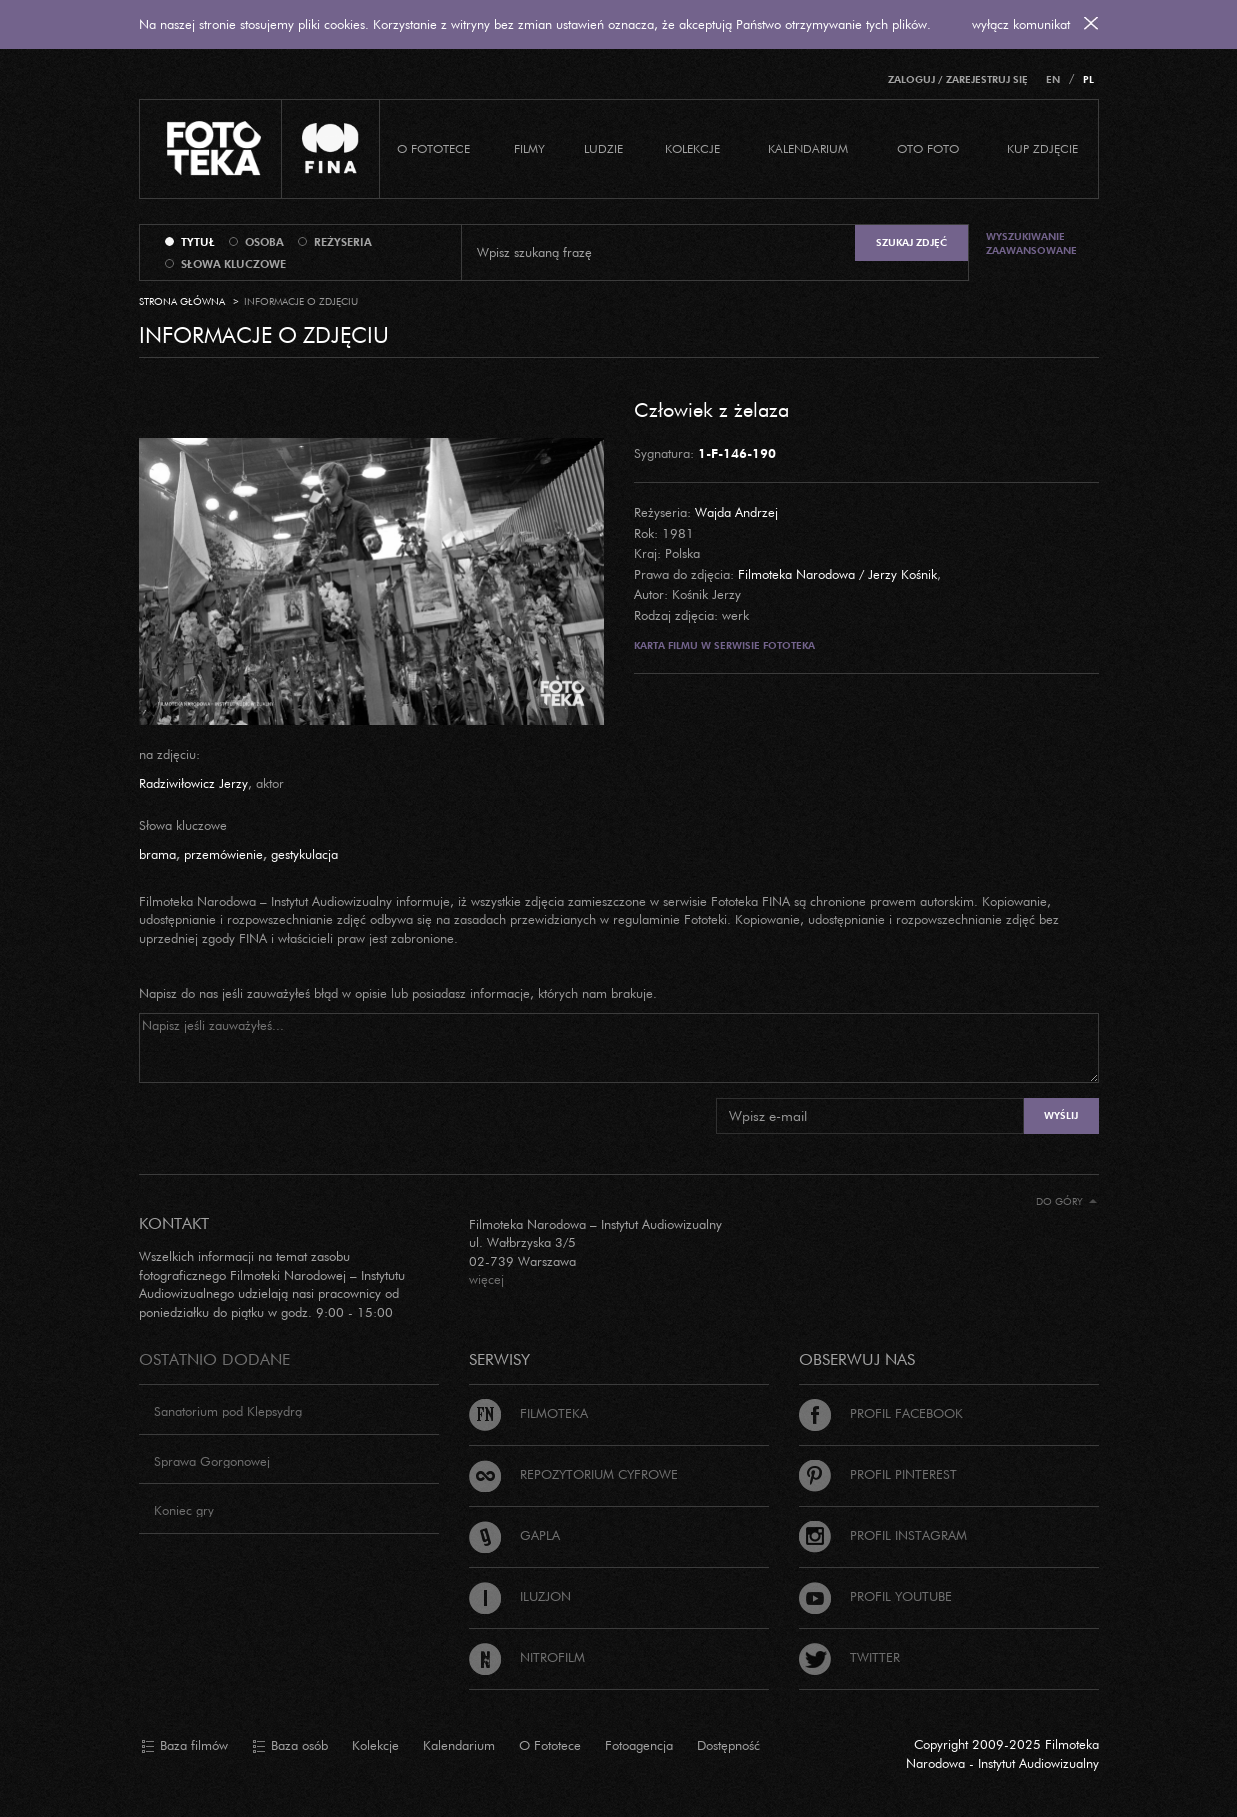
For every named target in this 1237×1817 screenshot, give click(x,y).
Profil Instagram (883, 1535)
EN (1053, 79)
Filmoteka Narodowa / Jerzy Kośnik (837, 574)
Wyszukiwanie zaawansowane (1031, 243)
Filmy (529, 148)
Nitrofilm (527, 1657)
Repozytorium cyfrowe (573, 1474)
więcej (486, 1279)
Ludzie (603, 148)
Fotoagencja (639, 1745)
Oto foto (928, 148)
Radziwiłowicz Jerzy (193, 783)
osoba (264, 242)
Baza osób (290, 1746)
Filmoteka (528, 1413)
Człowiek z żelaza (711, 409)
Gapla (514, 1535)
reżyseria (343, 242)
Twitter (849, 1657)
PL (1088, 79)
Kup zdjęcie (1042, 148)
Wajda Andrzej (736, 512)
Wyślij (1061, 1115)
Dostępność (728, 1745)
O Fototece (433, 148)
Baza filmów (184, 1746)
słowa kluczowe (233, 264)
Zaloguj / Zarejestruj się (958, 79)
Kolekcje (692, 148)
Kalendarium (808, 148)
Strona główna (182, 301)
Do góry (1066, 1201)
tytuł (198, 242)
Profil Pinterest (878, 1474)
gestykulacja (304, 854)
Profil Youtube (875, 1596)
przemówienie (223, 854)
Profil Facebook (881, 1413)
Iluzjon (520, 1596)
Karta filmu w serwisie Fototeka (724, 645)
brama (157, 854)
